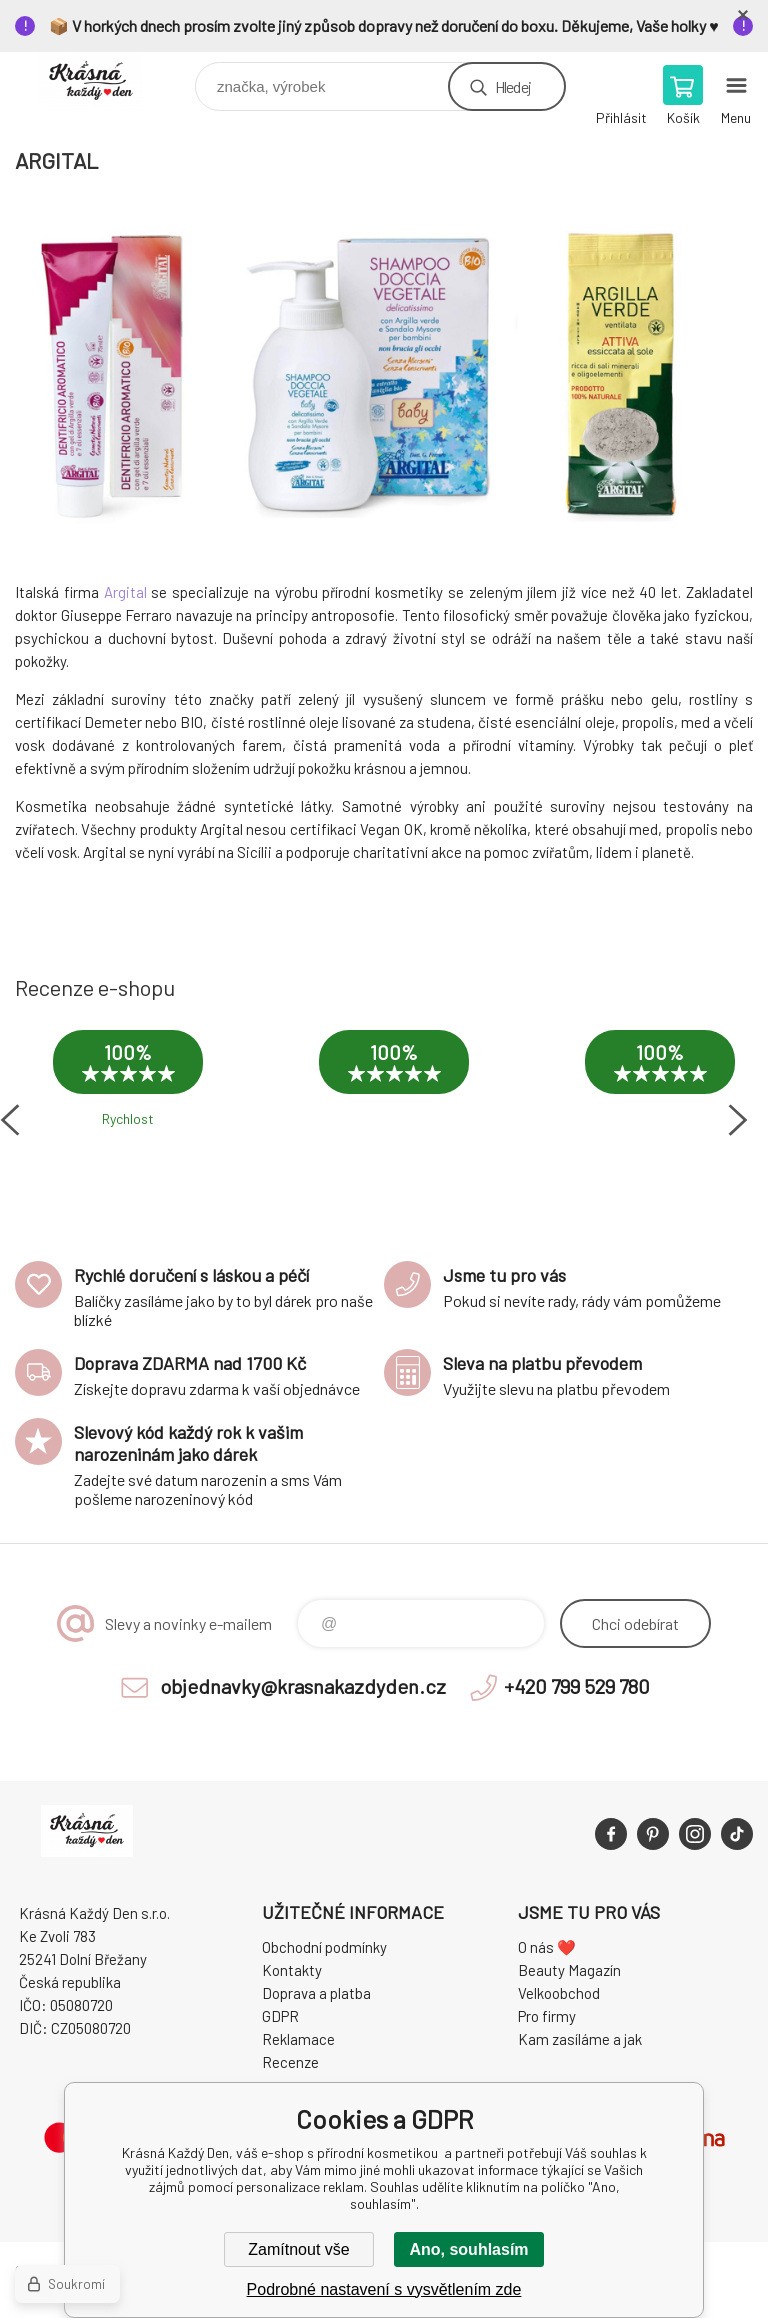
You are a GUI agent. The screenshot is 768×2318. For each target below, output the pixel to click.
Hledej (513, 86)
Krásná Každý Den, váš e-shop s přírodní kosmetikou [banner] (103, 81)
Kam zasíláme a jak (580, 2039)
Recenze (290, 2062)
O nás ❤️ (547, 1947)
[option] (128, 1092)
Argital (125, 592)
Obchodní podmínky (324, 1947)
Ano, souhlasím (468, 2249)
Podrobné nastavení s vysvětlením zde (384, 2289)
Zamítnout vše (298, 2249)
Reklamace (298, 2039)
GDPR (280, 2016)
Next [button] (738, 1120)
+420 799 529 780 (577, 1686)
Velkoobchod (559, 1993)
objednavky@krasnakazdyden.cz (303, 1686)
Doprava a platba (316, 1993)
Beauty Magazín (569, 1970)
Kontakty (292, 1970)
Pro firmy (547, 2016)
